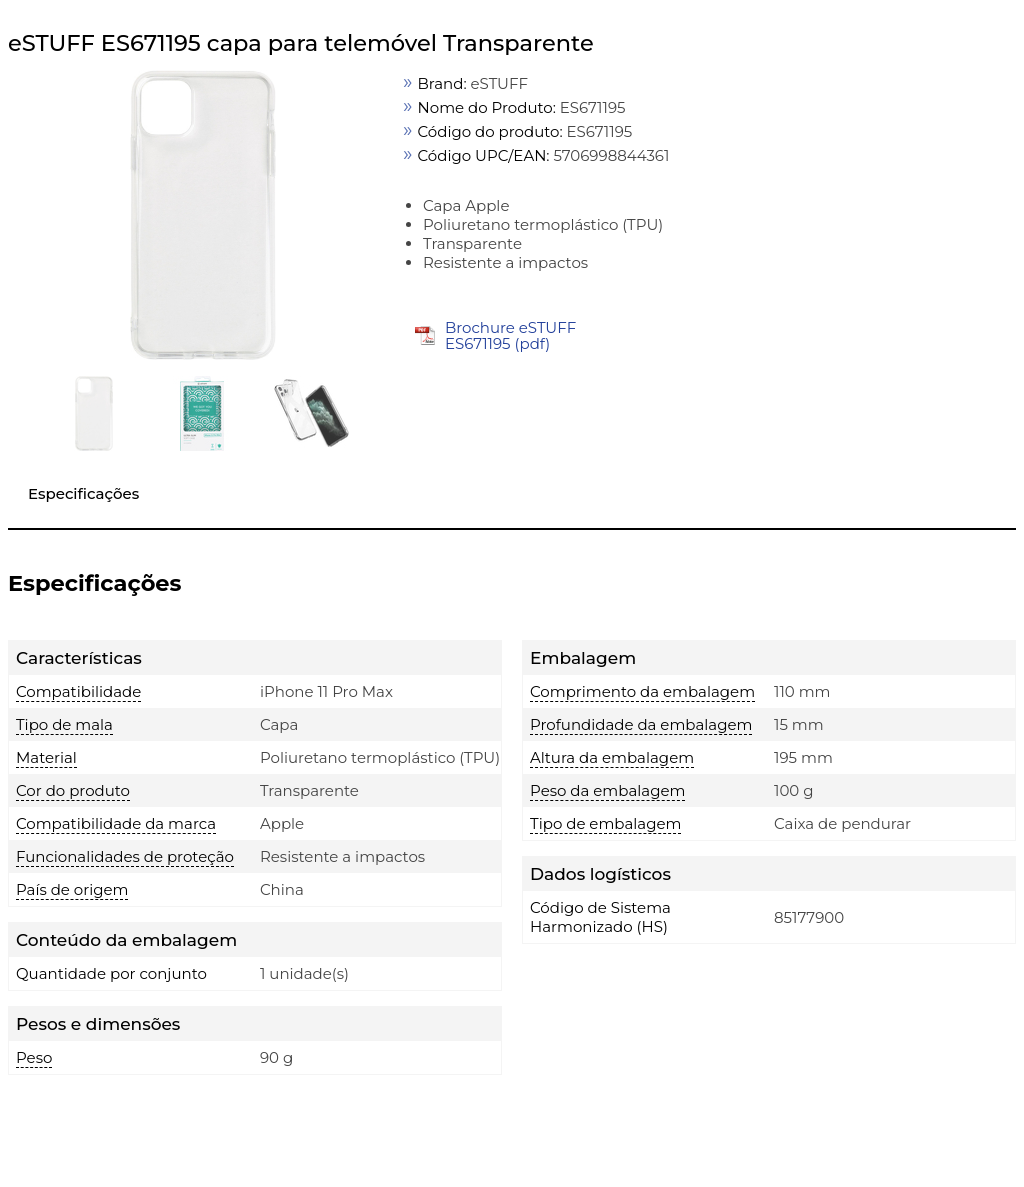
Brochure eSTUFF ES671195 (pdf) (510, 335)
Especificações (83, 493)
